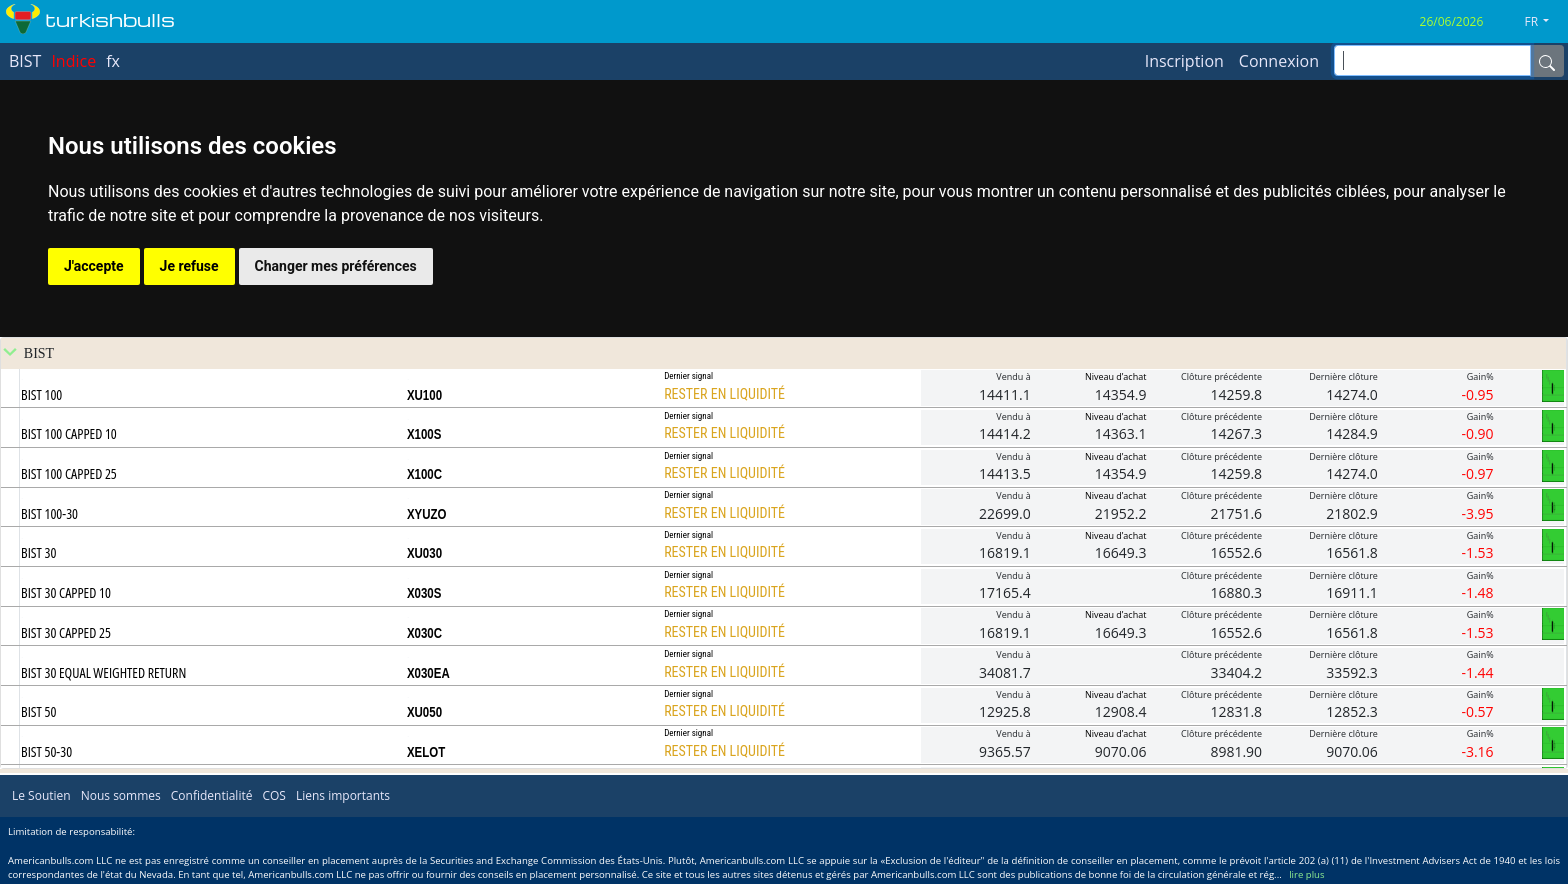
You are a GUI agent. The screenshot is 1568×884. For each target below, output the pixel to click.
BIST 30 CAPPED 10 (66, 592)
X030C (424, 633)
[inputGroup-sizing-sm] (1432, 60)
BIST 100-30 (49, 513)
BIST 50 (38, 711)
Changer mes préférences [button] (336, 266)
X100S (424, 434)
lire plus (1306, 874)
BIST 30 (38, 552)
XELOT (426, 752)
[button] (1544, 22)
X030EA (428, 673)
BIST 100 (41, 394)
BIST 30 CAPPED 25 (66, 632)
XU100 (424, 395)
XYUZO (427, 514)
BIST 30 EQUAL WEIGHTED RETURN (103, 672)
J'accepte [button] (94, 266)
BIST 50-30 (46, 751)
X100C (424, 474)
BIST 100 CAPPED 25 (69, 473)
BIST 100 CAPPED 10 (69, 433)
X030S (424, 593)
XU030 (424, 553)
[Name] (1547, 61)
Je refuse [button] (189, 266)
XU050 (424, 712)
